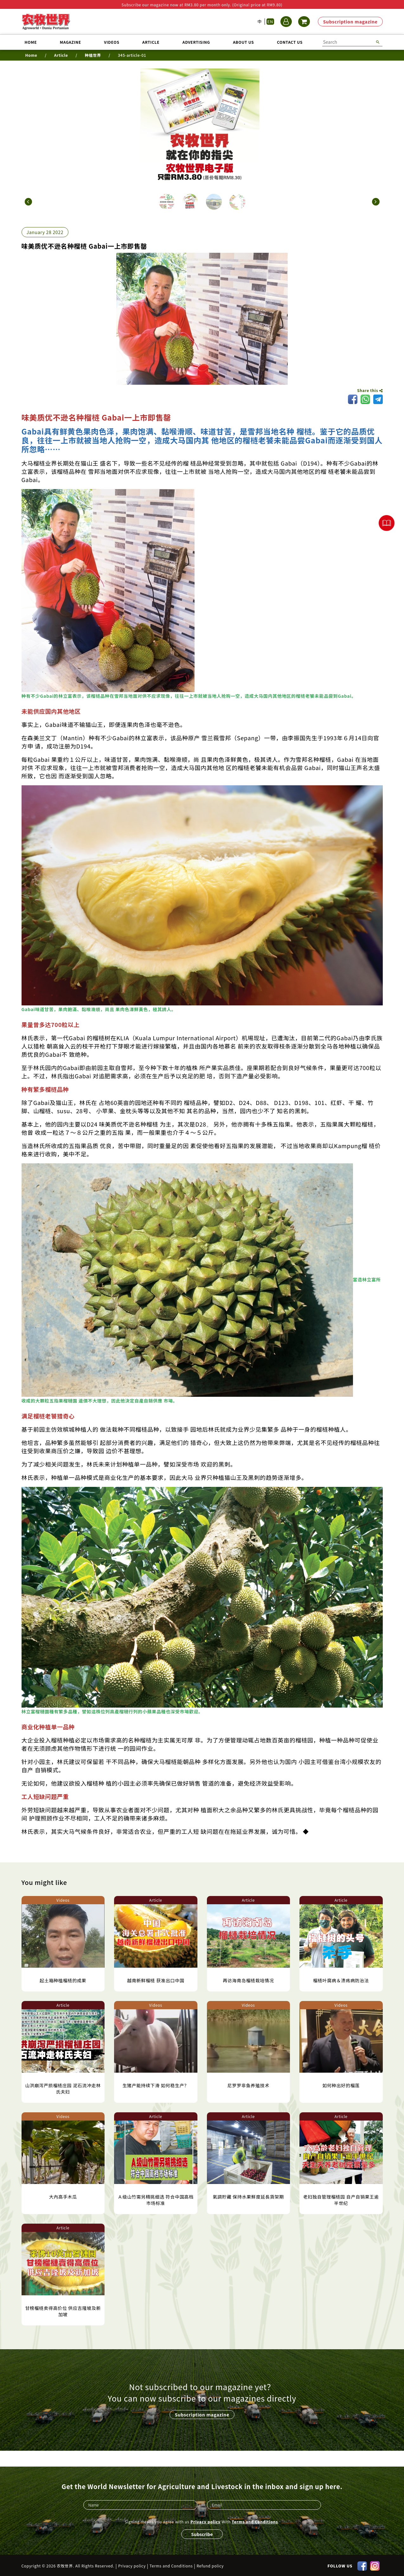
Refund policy (210, 2564)
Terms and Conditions (255, 2520)
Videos (111, 42)
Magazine (70, 42)
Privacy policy (205, 2520)
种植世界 (93, 55)
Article (150, 42)
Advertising (196, 42)
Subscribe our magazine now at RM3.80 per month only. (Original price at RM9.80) (202, 4)
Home (31, 42)
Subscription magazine (350, 21)
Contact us (290, 42)
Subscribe (202, 2533)
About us (243, 42)
